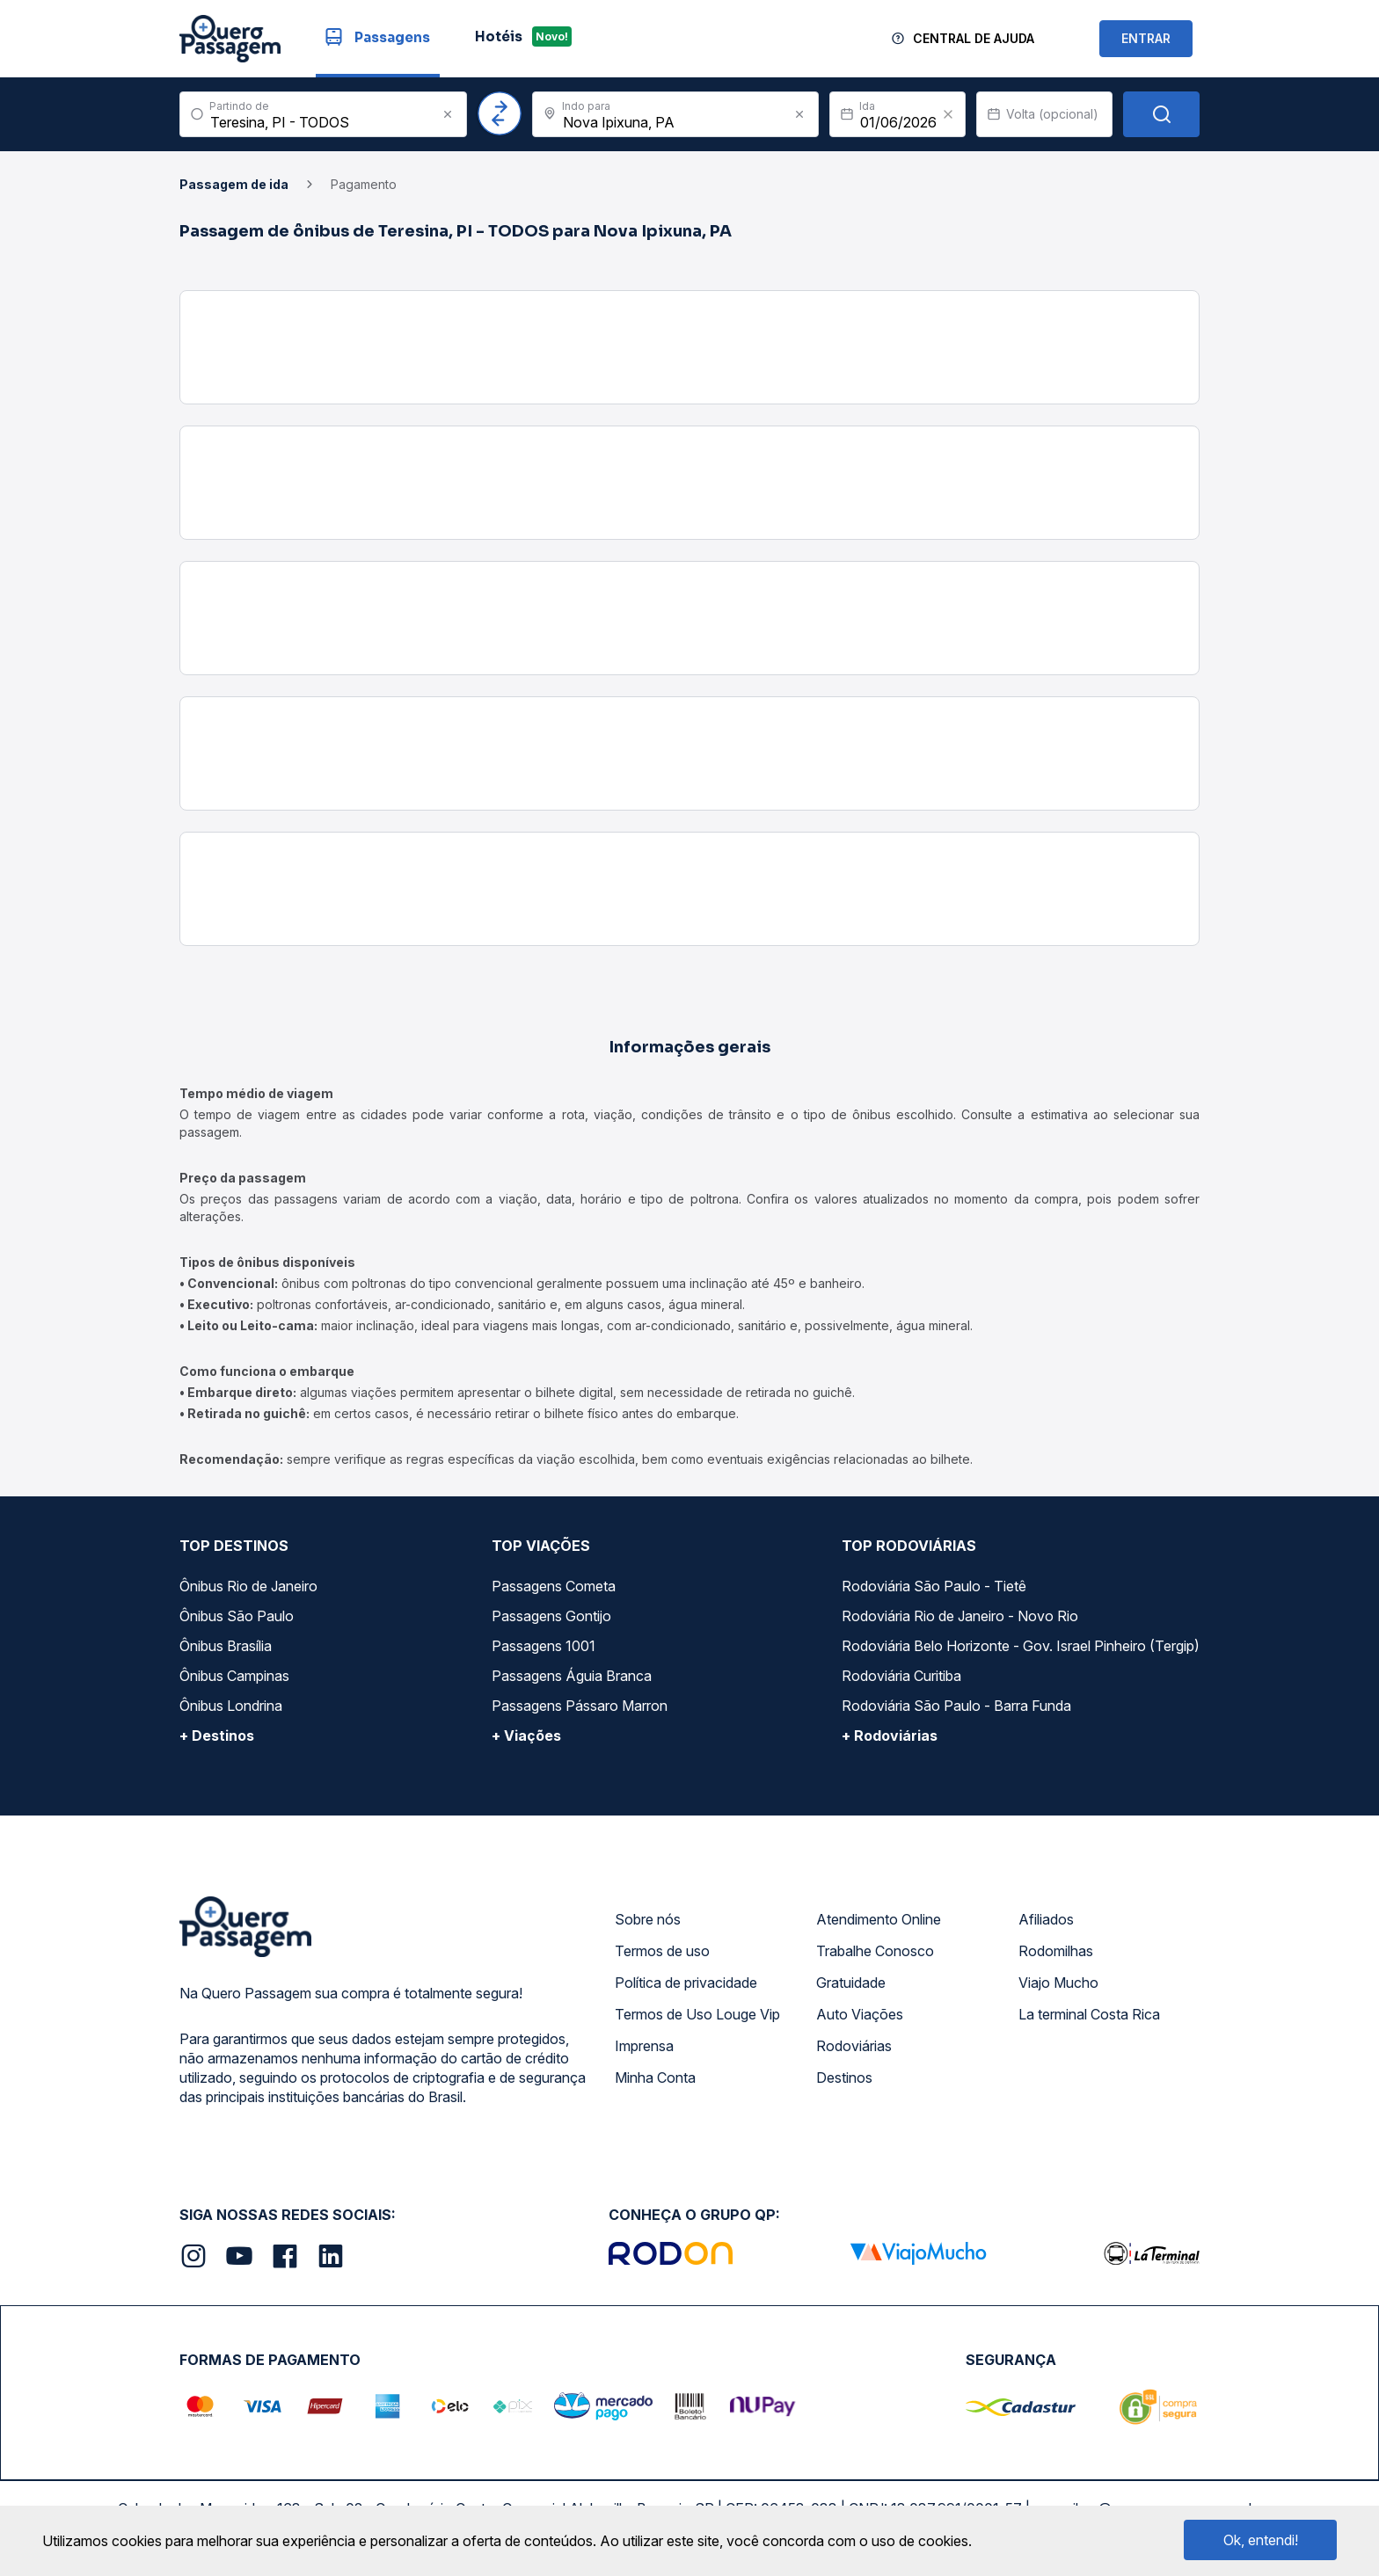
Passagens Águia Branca (572, 1676)
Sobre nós (648, 1919)
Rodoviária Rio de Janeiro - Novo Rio (960, 1616)
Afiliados (1046, 1919)
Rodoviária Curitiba (901, 1676)
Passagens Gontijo (551, 1616)
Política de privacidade (686, 1982)
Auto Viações (859, 2014)
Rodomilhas (1055, 1951)
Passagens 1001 (543, 1646)
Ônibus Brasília (225, 1646)
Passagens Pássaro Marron (580, 1705)
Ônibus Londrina (230, 1705)
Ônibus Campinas (234, 1676)
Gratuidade (851, 1982)
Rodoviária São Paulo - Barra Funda (956, 1705)
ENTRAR (1146, 38)
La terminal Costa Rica (1089, 2014)
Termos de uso (662, 1951)
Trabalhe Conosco (875, 1951)
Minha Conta (655, 2077)
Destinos (844, 2077)
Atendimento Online (878, 1919)
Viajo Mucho (1058, 1982)
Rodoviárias (854, 2046)
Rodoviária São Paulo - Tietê (934, 1586)
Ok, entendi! (1260, 2540)
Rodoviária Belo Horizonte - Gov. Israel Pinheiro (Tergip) (1021, 1646)
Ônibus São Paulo (236, 1616)
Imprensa (644, 2046)
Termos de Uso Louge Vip (697, 2014)
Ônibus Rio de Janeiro (248, 1586)
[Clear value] (948, 114)
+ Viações (526, 1735)
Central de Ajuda (973, 38)
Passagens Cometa (554, 1586)
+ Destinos (216, 1735)
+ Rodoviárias (890, 1735)
